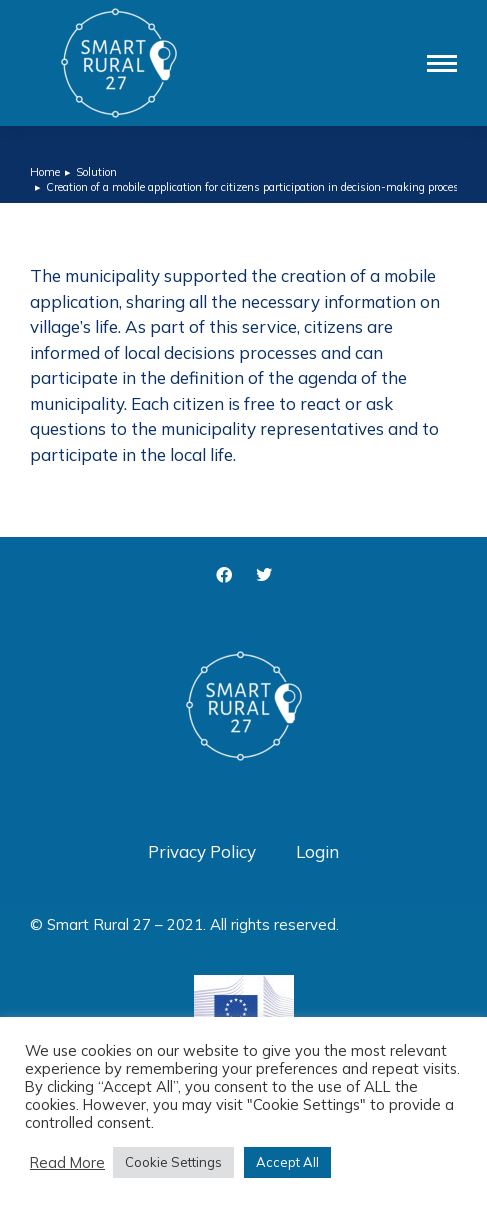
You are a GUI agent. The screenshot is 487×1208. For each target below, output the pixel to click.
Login (317, 851)
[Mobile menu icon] (442, 63)
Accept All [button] (287, 1162)
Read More (67, 1163)
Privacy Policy (202, 851)
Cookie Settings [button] (173, 1162)
